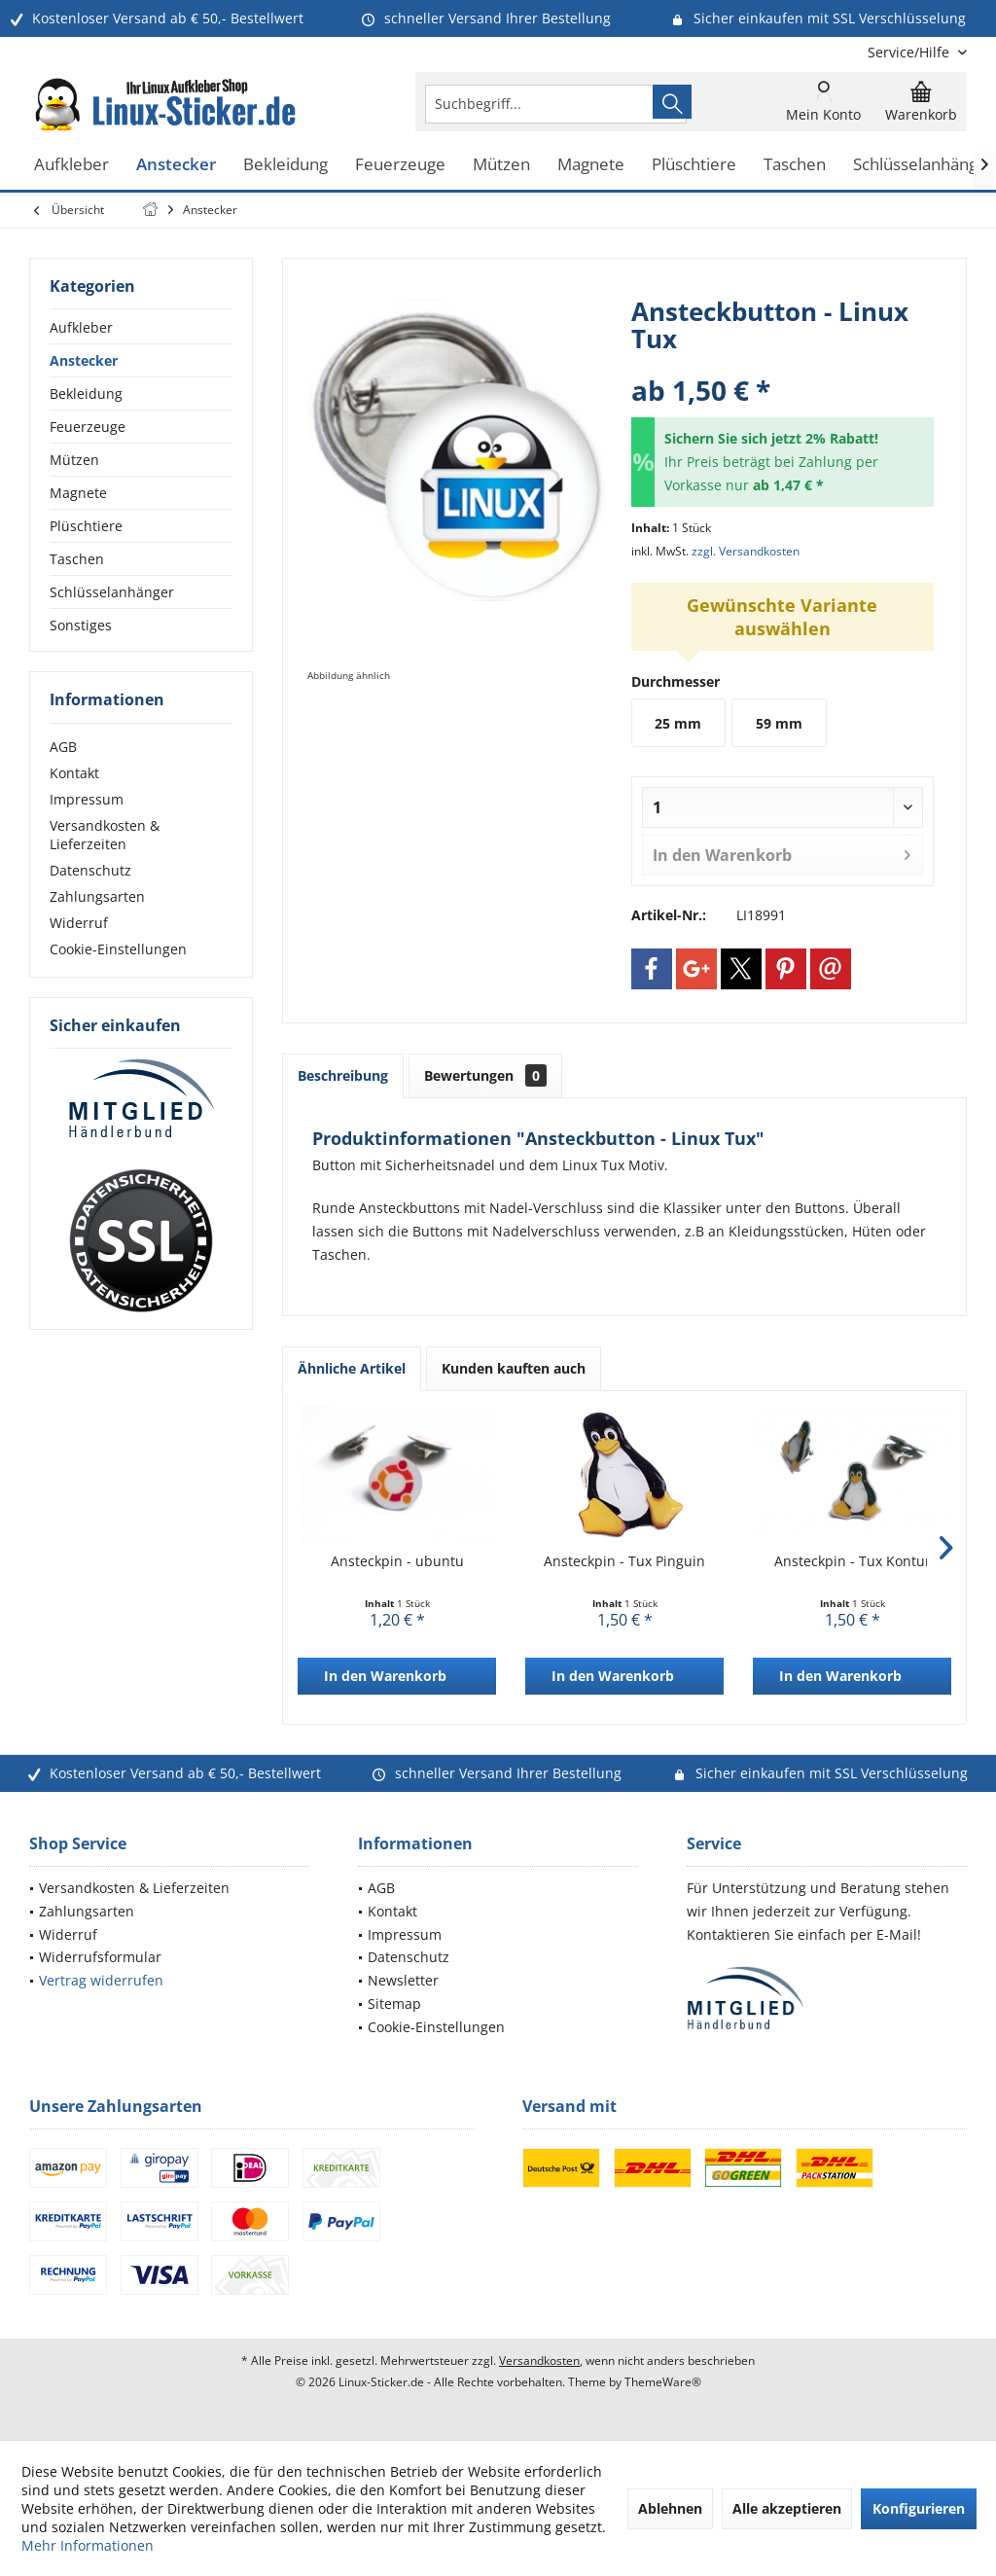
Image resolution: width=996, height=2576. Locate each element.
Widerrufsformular (100, 1957)
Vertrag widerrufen (101, 1980)
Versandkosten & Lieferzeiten (105, 834)
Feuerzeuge (87, 426)
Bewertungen (485, 1075)
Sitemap (394, 2003)
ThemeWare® (662, 2382)
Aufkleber (81, 327)
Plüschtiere (86, 526)
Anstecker (84, 360)
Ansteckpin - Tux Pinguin (624, 1561)
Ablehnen (670, 2508)
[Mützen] (501, 165)
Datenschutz (90, 870)
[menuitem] (910, 52)
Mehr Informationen (87, 2545)
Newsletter (403, 1980)
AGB (63, 746)
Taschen (77, 559)
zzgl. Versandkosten (746, 551)
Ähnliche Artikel (352, 1368)
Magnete (78, 492)
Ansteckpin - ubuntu (397, 1561)
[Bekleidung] (285, 165)
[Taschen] (794, 165)
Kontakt (74, 773)
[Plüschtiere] (694, 165)
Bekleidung (86, 393)
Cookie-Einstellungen (118, 949)
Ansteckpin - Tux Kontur (852, 1561)
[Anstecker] (176, 165)
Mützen (74, 459)
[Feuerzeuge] (400, 165)
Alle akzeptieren (786, 2508)
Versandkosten (539, 2360)
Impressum (87, 799)
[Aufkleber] (71, 165)
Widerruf (79, 922)
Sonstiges (81, 625)
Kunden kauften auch (514, 1368)
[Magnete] (591, 165)
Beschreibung (343, 1075)
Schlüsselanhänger (112, 592)
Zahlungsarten (97, 896)
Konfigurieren (918, 2508)
